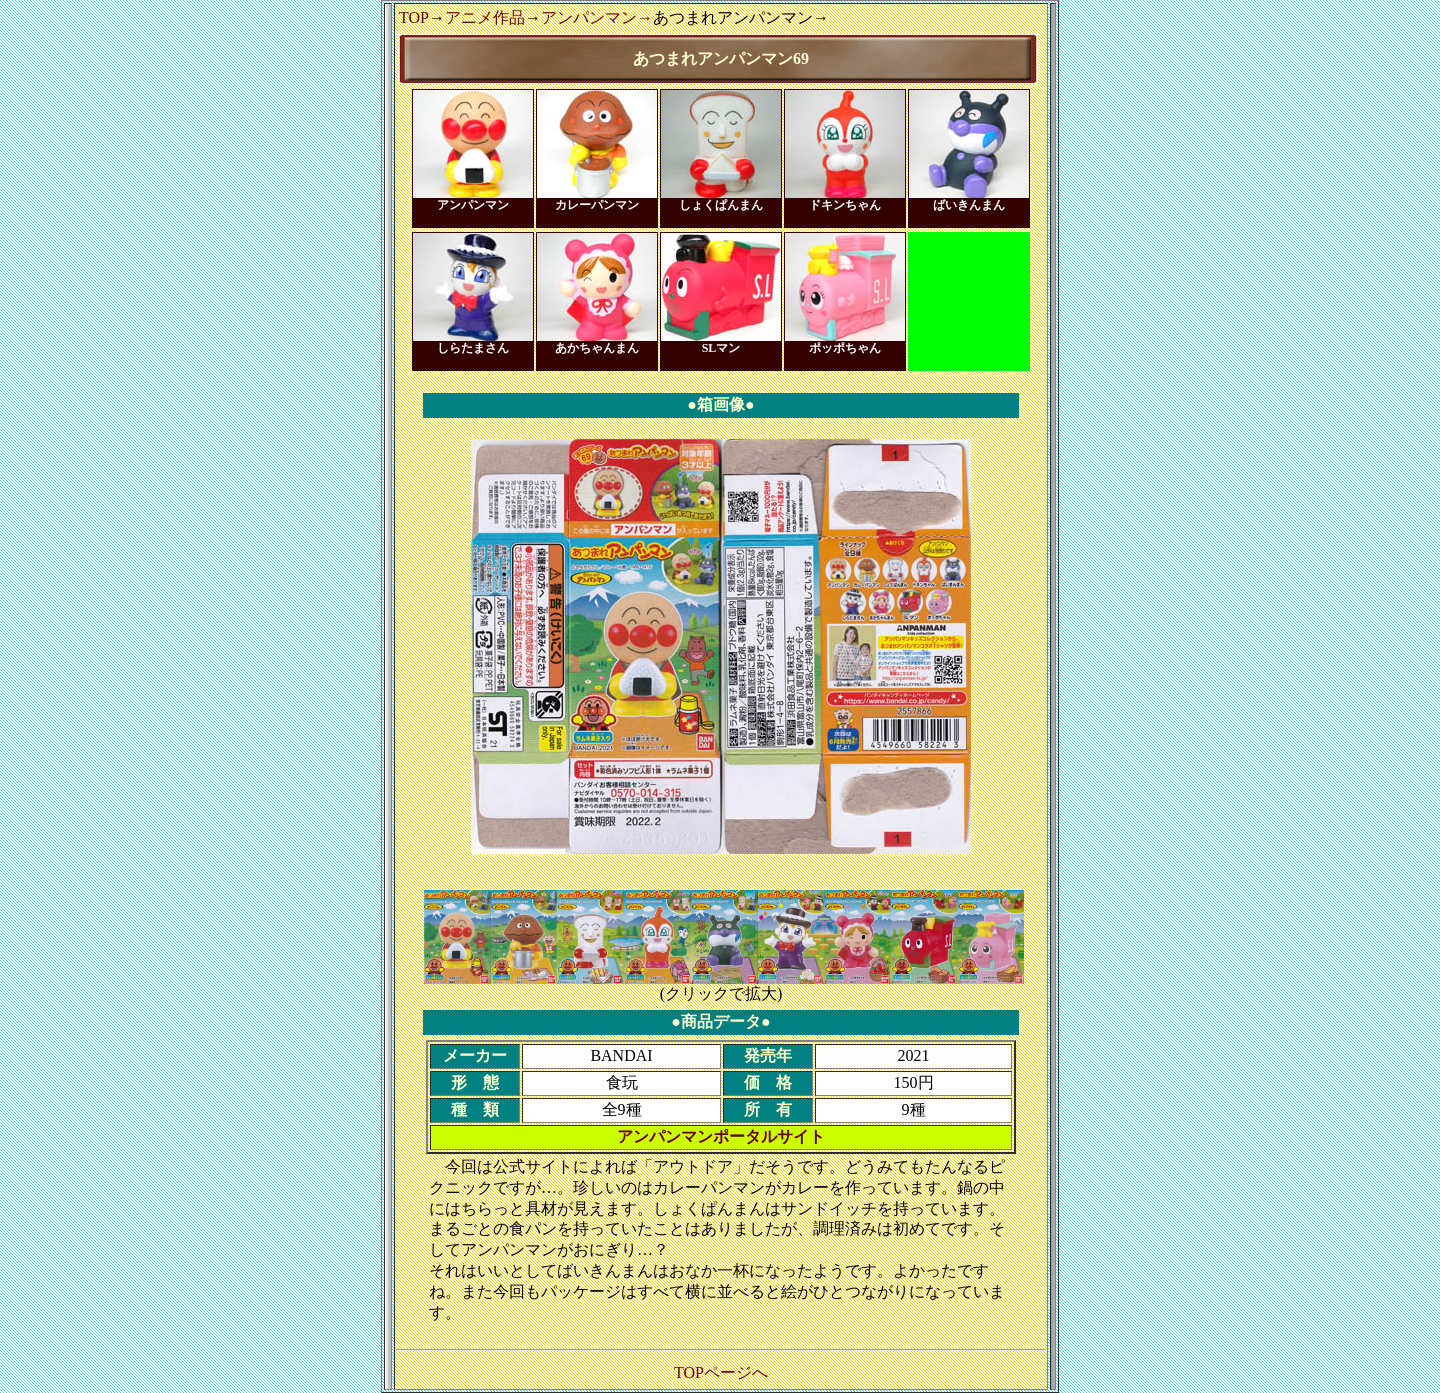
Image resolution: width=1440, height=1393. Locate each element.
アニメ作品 (485, 17)
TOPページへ (721, 1372)
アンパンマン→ (597, 17)
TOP (414, 17)
